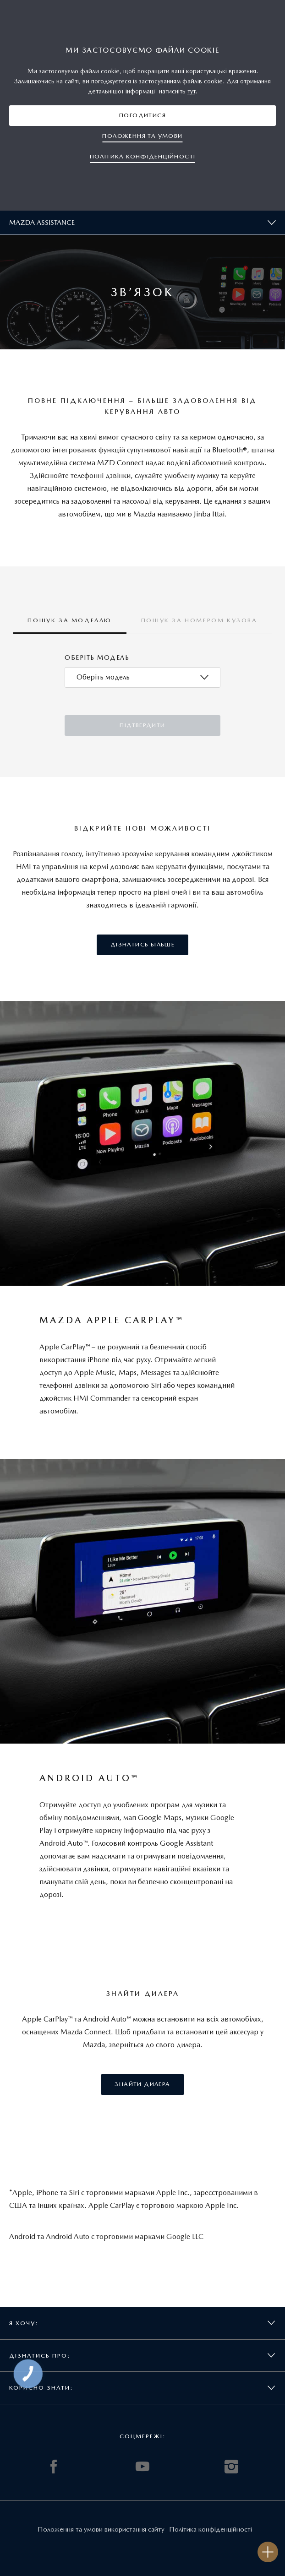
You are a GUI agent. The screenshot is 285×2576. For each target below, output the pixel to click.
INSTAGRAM (231, 2466)
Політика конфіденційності (210, 2529)
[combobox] (142, 677)
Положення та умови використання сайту (101, 2529)
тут (191, 91)
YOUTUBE (142, 2466)
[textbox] (103, 677)
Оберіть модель (97, 657)
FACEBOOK (53, 2466)
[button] (142, 115)
